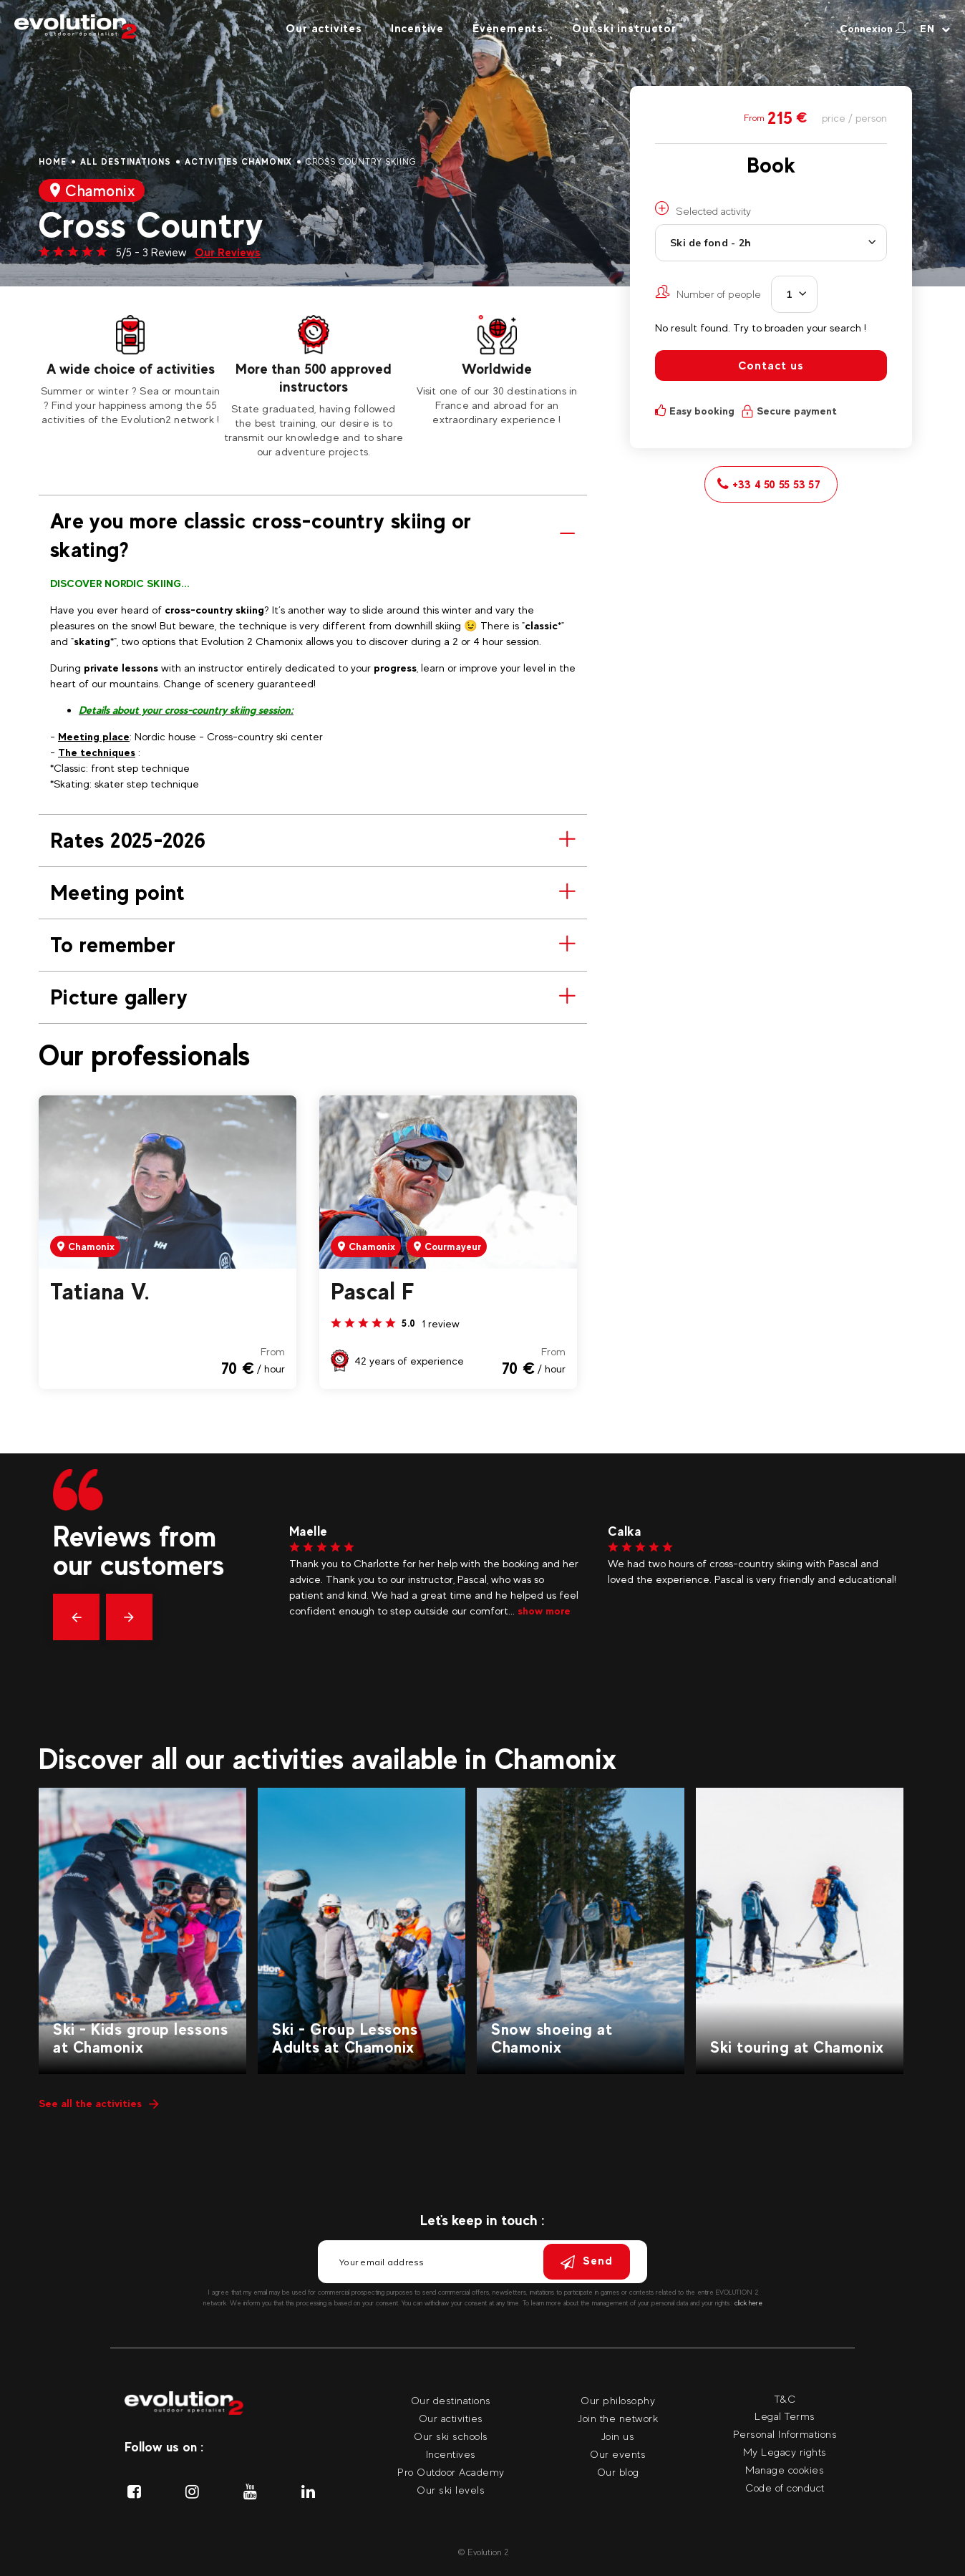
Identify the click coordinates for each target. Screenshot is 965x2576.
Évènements (507, 28)
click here (748, 2303)
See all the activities (99, 2103)
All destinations (125, 162)
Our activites (324, 28)
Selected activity (703, 209)
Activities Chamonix (238, 162)
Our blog (618, 2472)
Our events (618, 2454)
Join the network (618, 2418)
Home (53, 162)
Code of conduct (785, 2487)
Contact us (771, 365)
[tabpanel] (130, 371)
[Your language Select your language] (935, 29)
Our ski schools (451, 2436)
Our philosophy (618, 2400)
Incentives (451, 2454)
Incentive (417, 28)
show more (527, 1610)
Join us (618, 2436)
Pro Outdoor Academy (451, 2472)
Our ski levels (451, 2490)
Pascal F (372, 1291)
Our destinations (451, 2400)
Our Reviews (228, 252)
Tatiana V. (99, 1291)
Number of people (708, 292)
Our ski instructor (624, 28)
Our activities (451, 2418)
